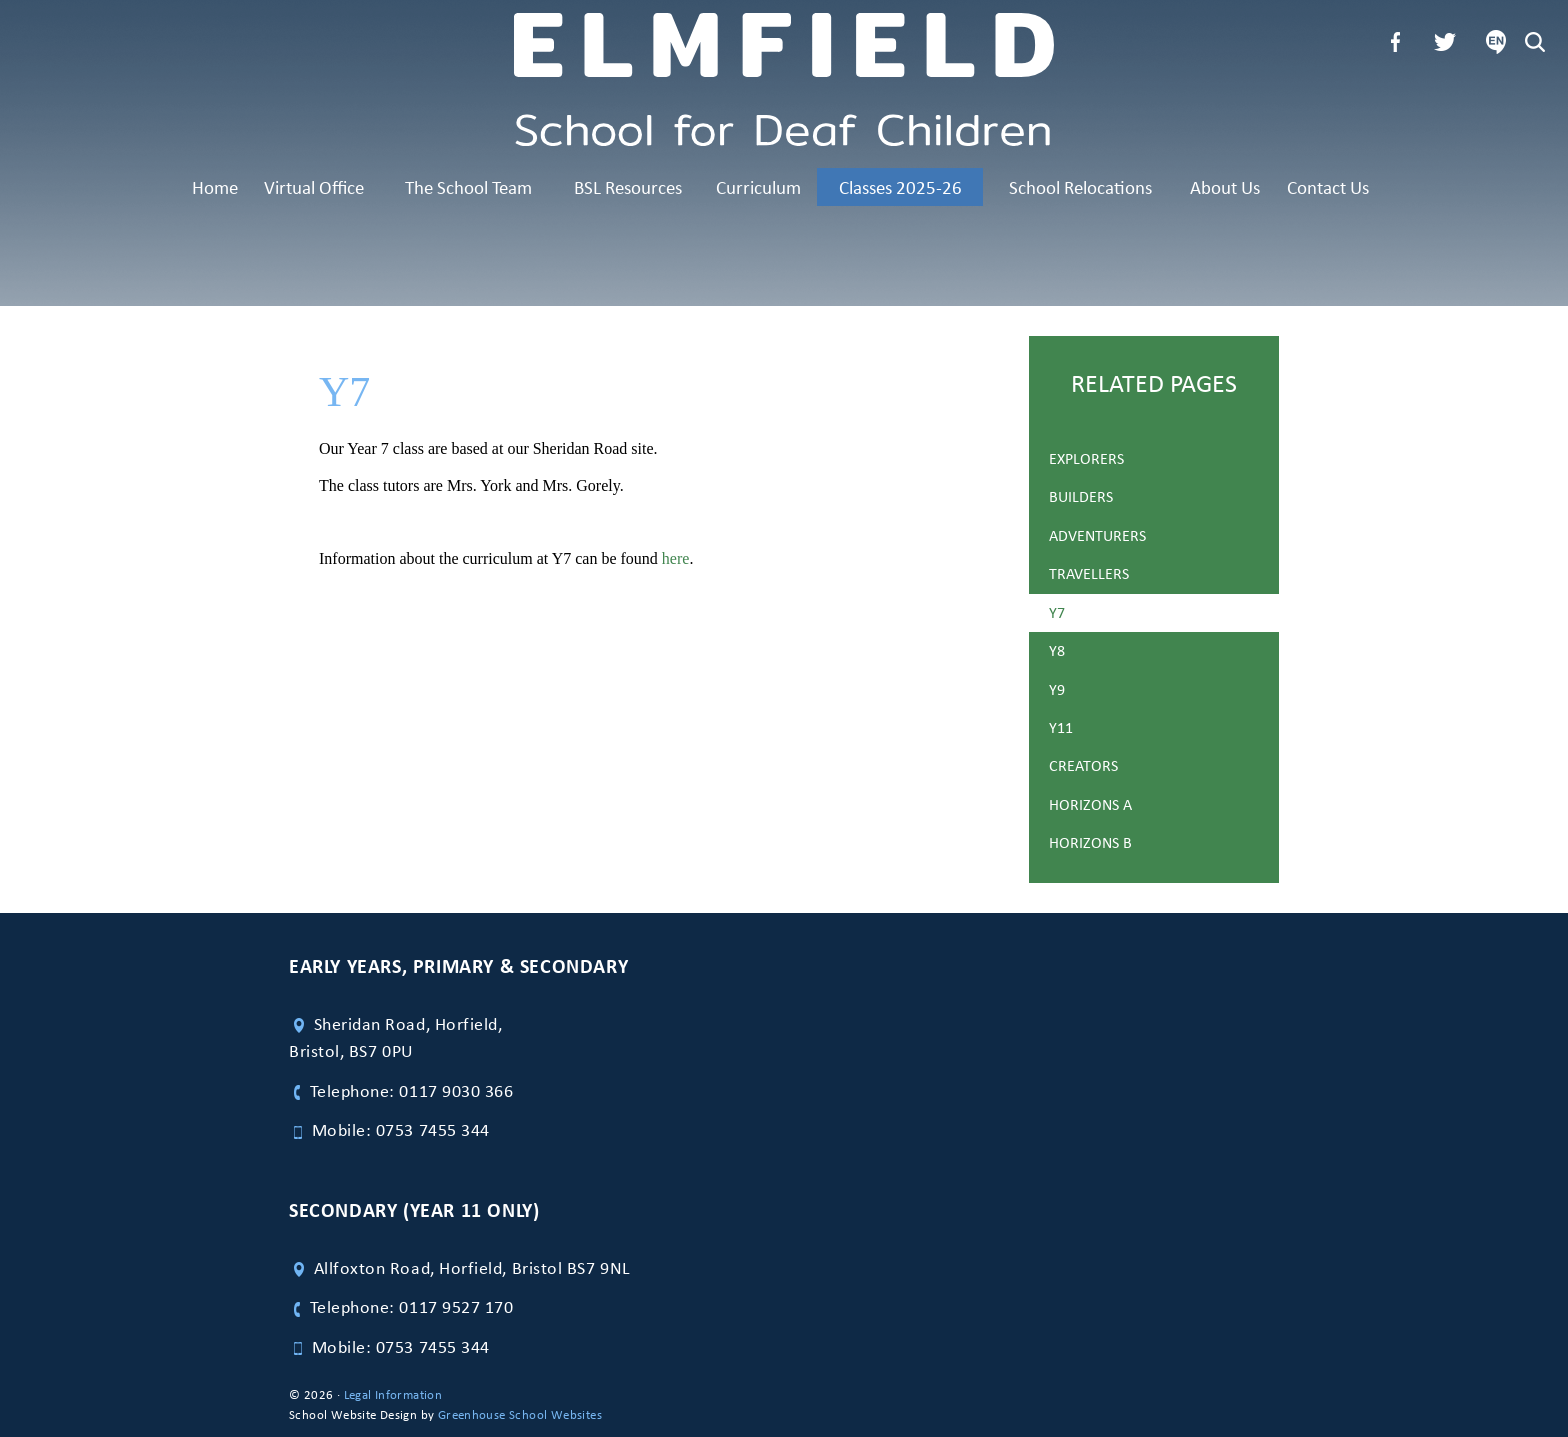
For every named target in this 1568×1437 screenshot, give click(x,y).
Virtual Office (314, 187)
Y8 (1057, 650)
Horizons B (1090, 842)
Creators (1083, 765)
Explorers (1086, 458)
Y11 (1061, 727)
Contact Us (1328, 187)
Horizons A (1090, 804)
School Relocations (1080, 187)
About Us (1225, 187)
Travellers (1089, 573)
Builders (1081, 496)
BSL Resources (628, 187)
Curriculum (758, 187)
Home (215, 187)
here (676, 558)
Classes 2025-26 (900, 187)
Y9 (1057, 689)
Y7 (1057, 612)
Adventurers (1097, 535)
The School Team (468, 187)
